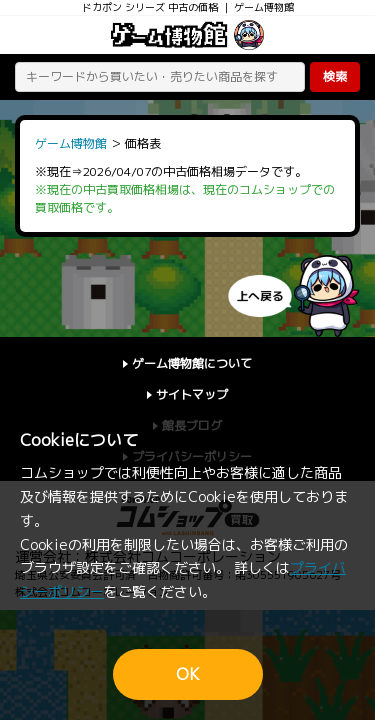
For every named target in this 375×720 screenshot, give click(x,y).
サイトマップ (192, 394)
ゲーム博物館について (192, 363)
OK (188, 674)
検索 (335, 76)
